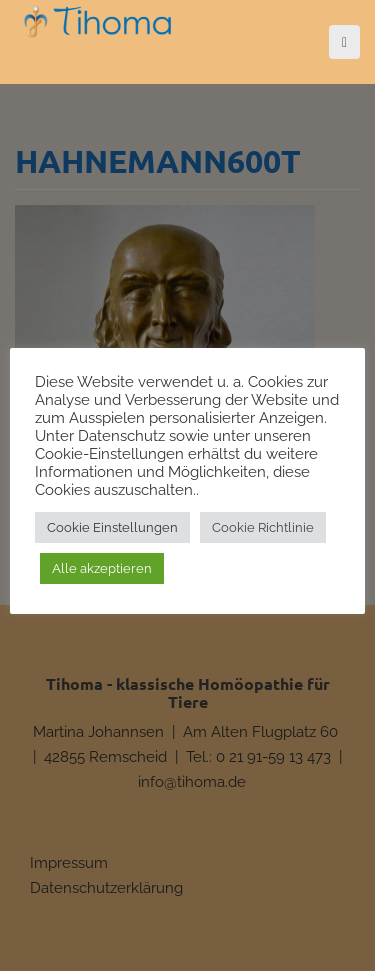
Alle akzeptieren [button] (102, 568)
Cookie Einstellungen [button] (112, 527)
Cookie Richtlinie (263, 527)
